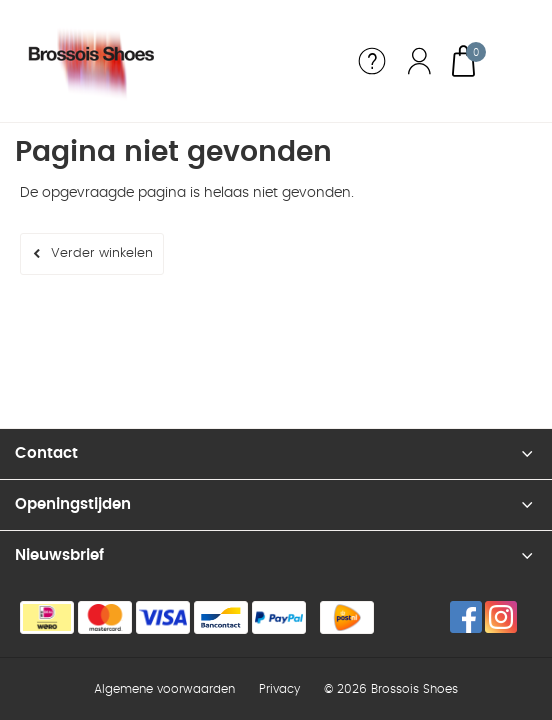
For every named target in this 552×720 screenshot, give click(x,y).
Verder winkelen (102, 253)
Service (372, 61)
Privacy (279, 689)
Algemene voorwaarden (164, 689)
